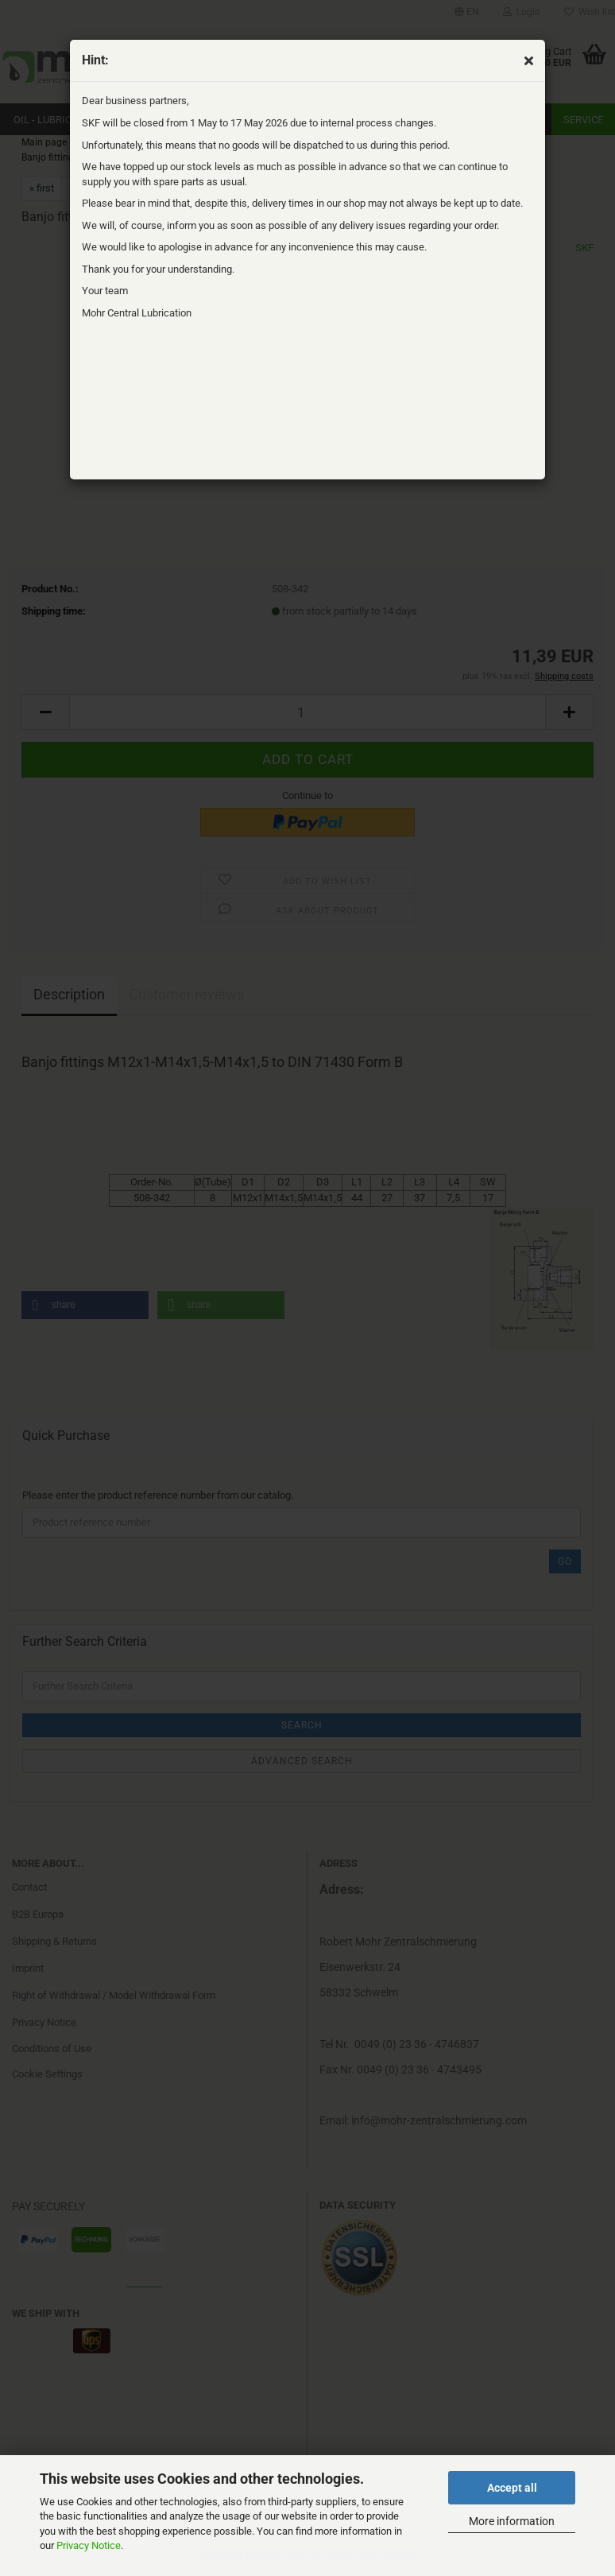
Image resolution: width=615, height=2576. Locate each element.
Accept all (512, 2487)
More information (512, 2521)
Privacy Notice (88, 2545)
